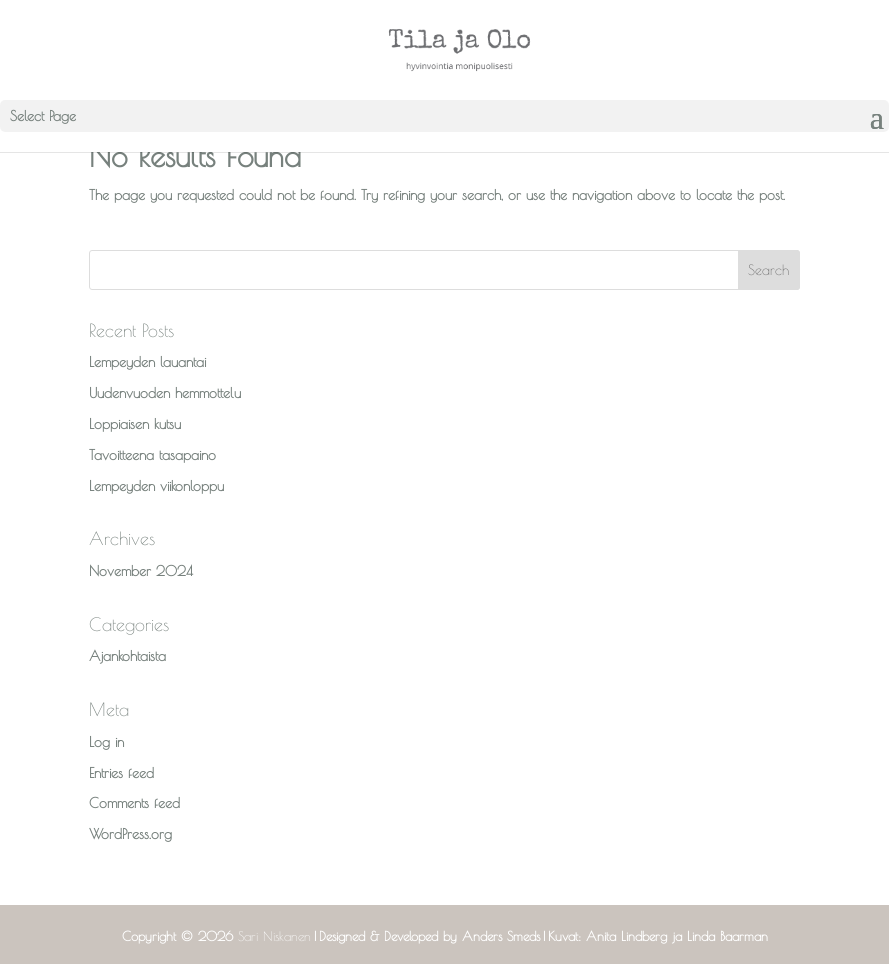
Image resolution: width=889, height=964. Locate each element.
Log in (106, 742)
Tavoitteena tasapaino (152, 455)
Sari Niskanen (274, 936)
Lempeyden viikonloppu (156, 486)
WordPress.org (130, 834)
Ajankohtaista (127, 656)
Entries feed (121, 773)
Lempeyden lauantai (147, 362)
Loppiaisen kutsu (135, 424)
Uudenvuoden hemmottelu (165, 393)
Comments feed (134, 803)
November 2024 (141, 571)
